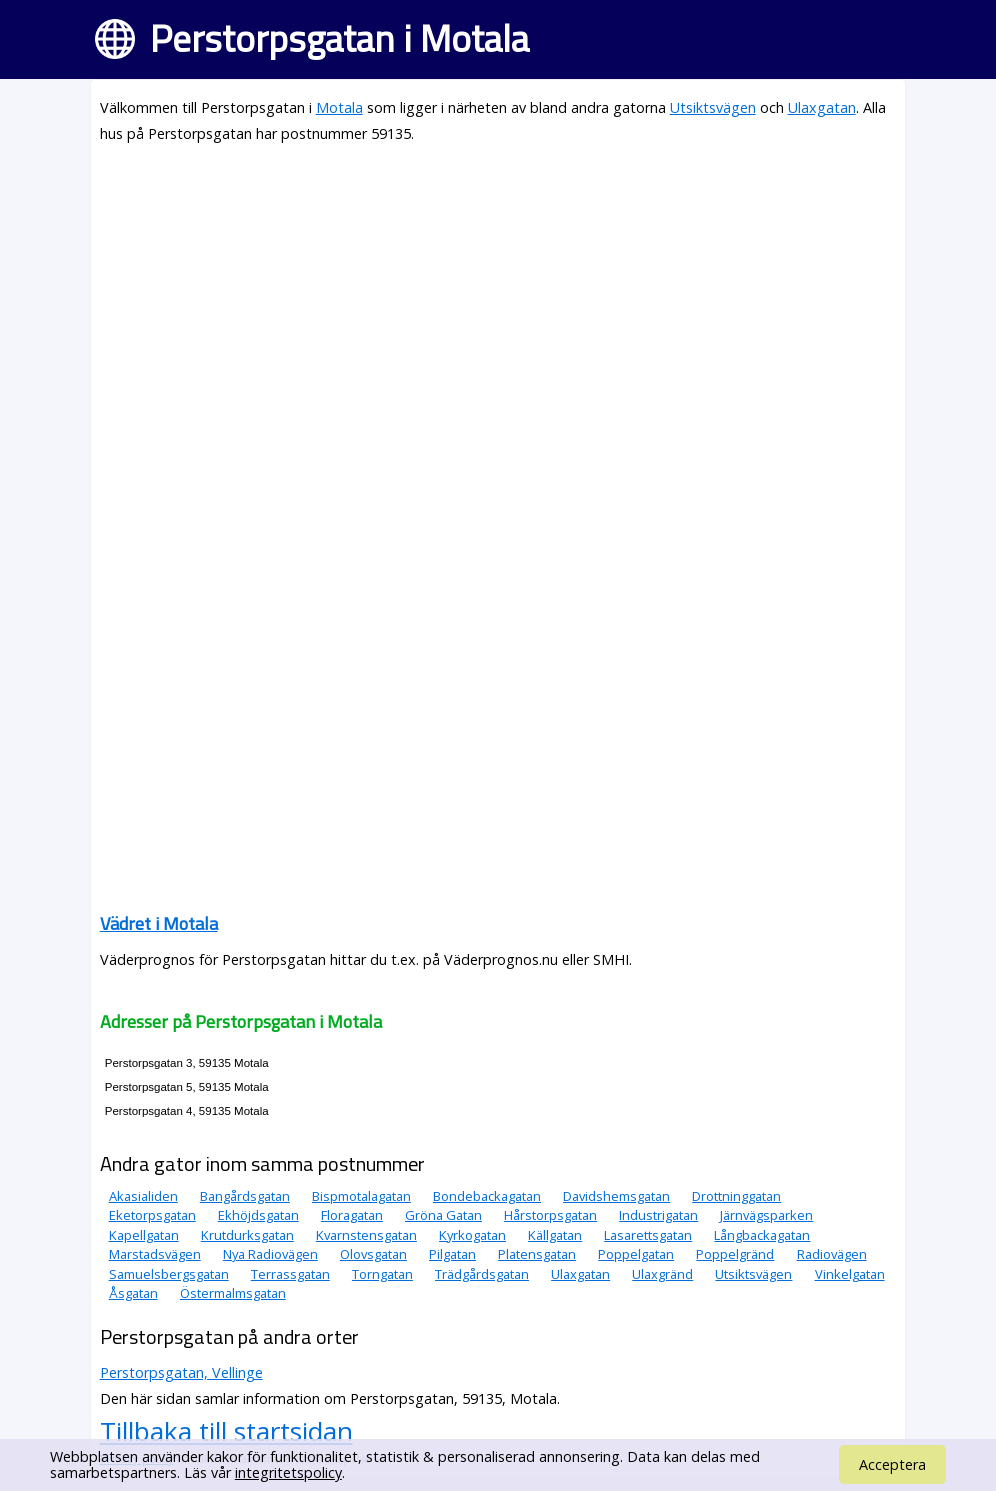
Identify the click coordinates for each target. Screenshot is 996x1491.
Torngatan (382, 1274)
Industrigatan (658, 1215)
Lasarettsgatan (648, 1235)
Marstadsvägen (155, 1254)
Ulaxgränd (662, 1274)
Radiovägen (832, 1254)
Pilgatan (452, 1254)
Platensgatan (537, 1254)
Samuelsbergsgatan (169, 1274)
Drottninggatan (736, 1196)
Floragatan (352, 1215)
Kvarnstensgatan (366, 1235)
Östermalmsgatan (233, 1293)
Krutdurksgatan (247, 1235)
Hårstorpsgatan (550, 1215)
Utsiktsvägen (713, 107)
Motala (339, 107)
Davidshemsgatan (616, 1196)
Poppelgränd (735, 1254)
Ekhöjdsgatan (258, 1215)
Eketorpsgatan (152, 1215)
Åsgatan (133, 1293)
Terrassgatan (290, 1274)
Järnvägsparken (766, 1215)
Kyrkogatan (472, 1235)
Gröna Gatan (443, 1215)
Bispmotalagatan (361, 1196)
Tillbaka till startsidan (226, 1431)
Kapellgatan (144, 1235)
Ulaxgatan (822, 107)
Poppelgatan (636, 1254)
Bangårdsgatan (245, 1196)
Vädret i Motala (159, 923)
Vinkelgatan (850, 1274)
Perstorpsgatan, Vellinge (181, 1372)
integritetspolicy (288, 1472)
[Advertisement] (498, 302)
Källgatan (555, 1235)
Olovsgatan (373, 1254)
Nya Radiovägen (270, 1254)
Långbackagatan (762, 1235)
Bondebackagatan (487, 1196)
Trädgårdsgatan (482, 1274)
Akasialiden (143, 1196)
